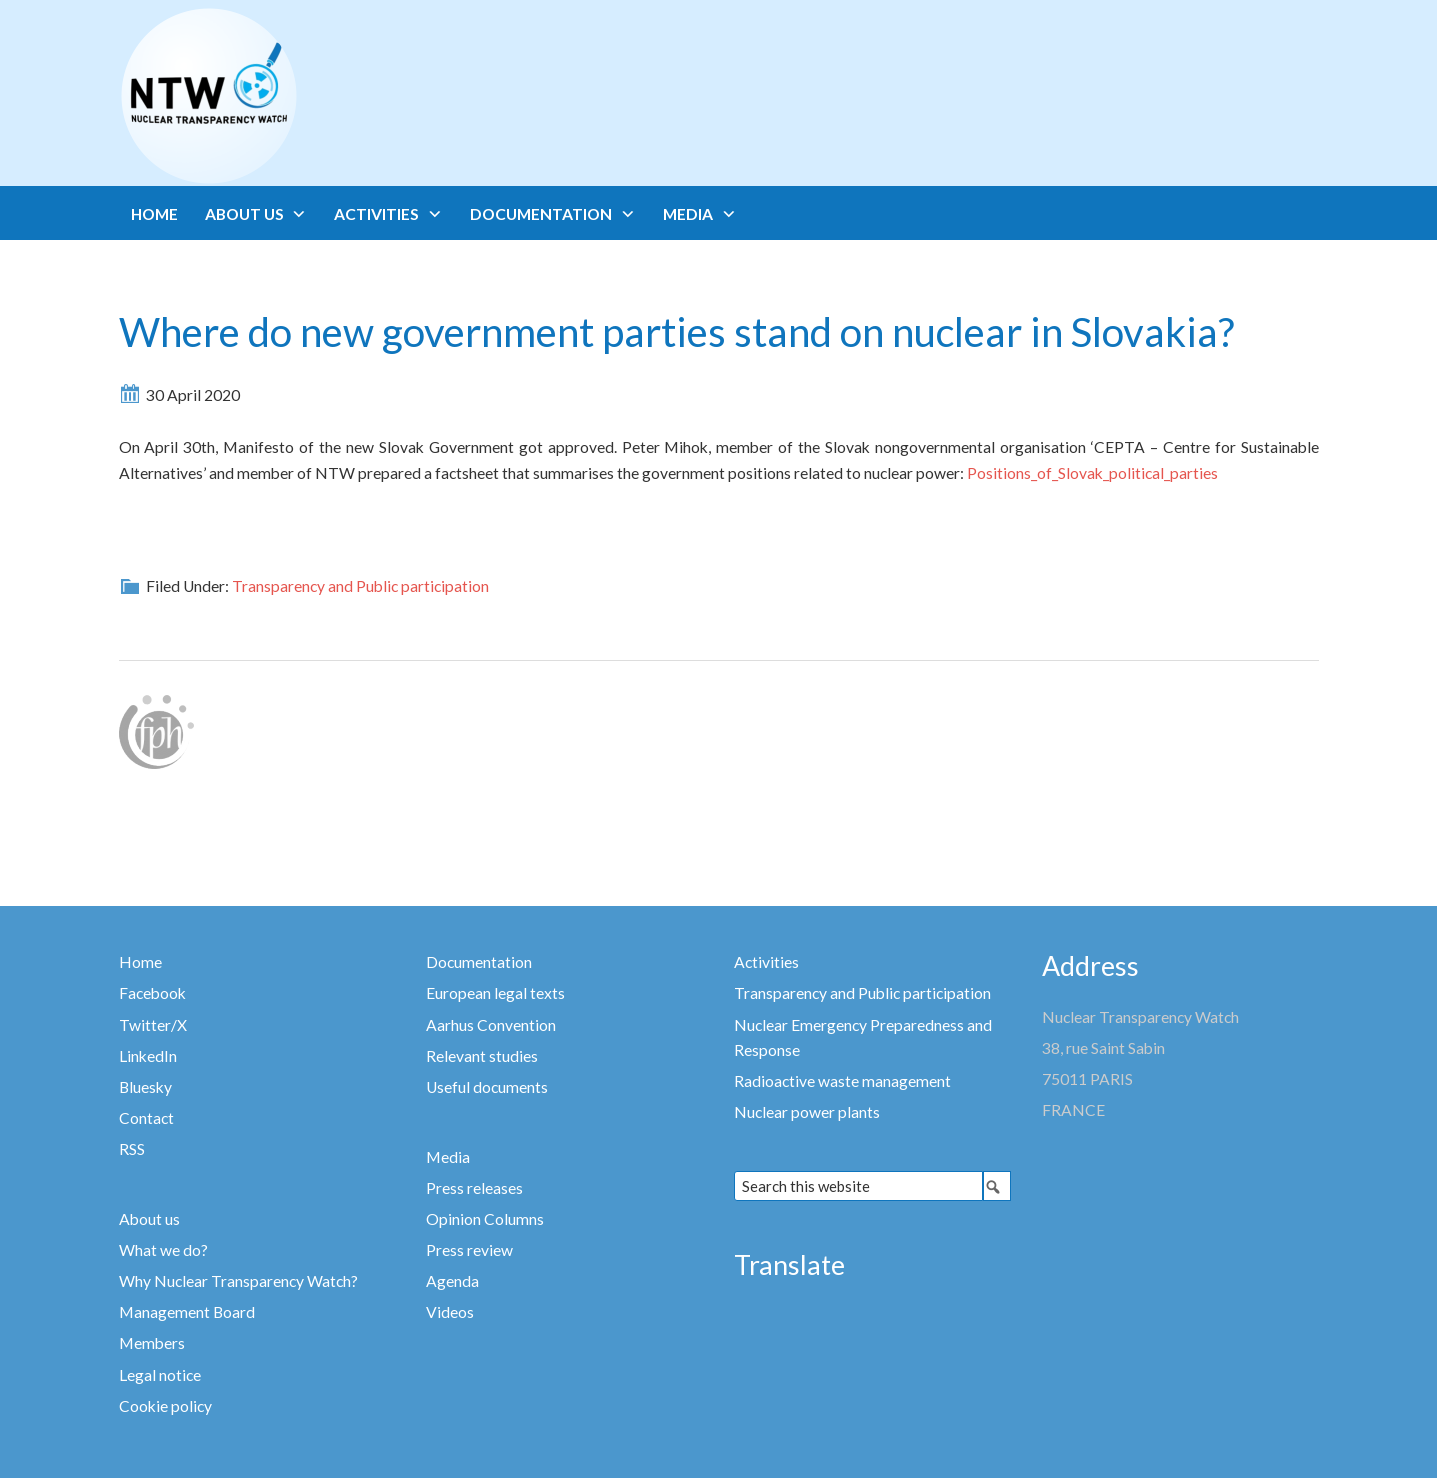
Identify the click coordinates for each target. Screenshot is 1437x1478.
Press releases (474, 1188)
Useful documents (487, 1087)
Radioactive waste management (842, 1081)
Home (140, 962)
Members (152, 1343)
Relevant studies (482, 1056)
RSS (132, 1149)
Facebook (152, 993)
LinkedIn (148, 1056)
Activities (766, 962)
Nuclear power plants (807, 1112)
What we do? (163, 1250)
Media (448, 1157)
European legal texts (495, 993)
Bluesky (145, 1087)
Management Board (187, 1312)
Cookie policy (165, 1406)
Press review (469, 1250)
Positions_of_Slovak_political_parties (1092, 473)
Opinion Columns (485, 1219)
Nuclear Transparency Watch (287, 96)
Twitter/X (153, 1025)
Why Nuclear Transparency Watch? (238, 1281)
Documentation (479, 962)
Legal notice (160, 1375)
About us (149, 1219)
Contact (146, 1118)
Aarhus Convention (491, 1025)
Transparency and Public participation (360, 586)
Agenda (452, 1281)
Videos (450, 1312)
